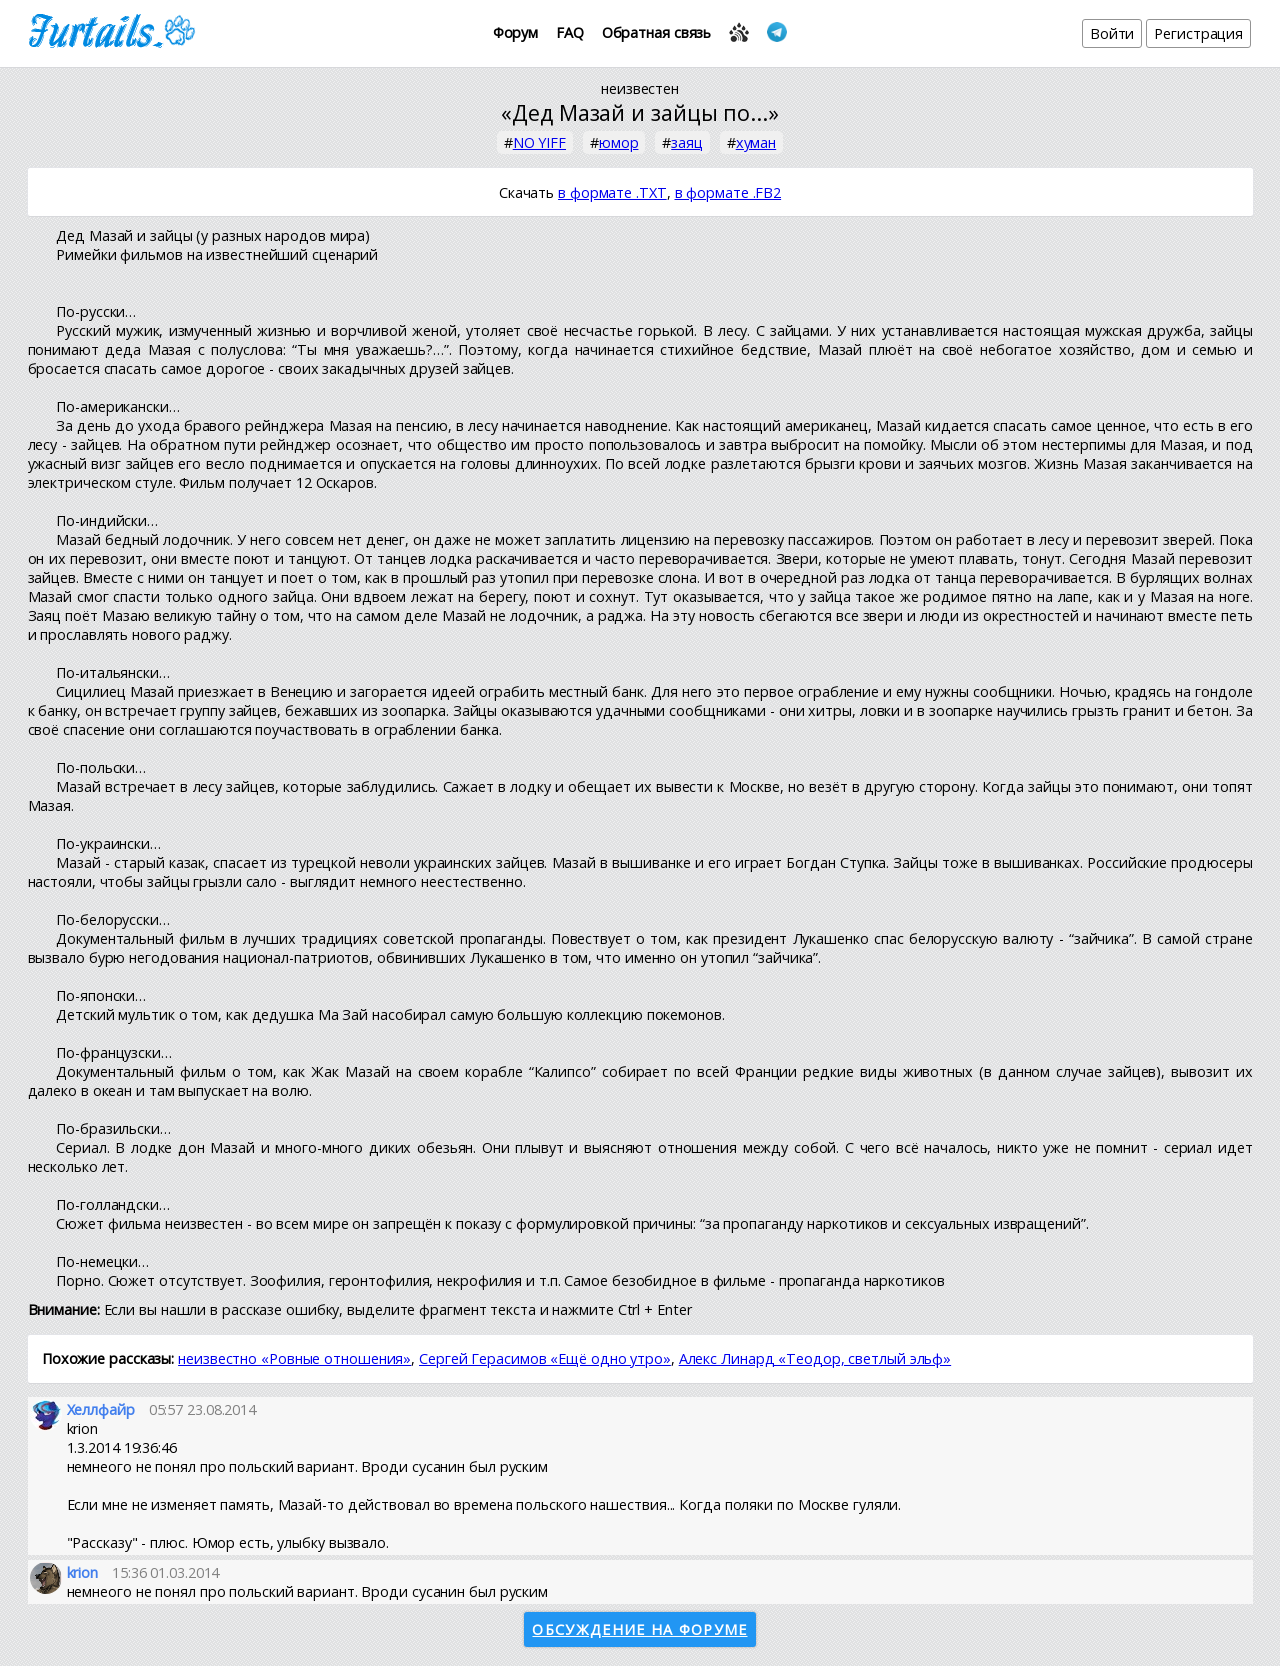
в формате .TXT (612, 192)
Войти (1112, 33)
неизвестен (640, 88)
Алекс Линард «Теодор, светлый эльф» (815, 1358)
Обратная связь (657, 32)
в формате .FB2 (728, 192)
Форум (516, 32)
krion (83, 1572)
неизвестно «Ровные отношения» (294, 1358)
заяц (687, 142)
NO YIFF (539, 142)
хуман (756, 142)
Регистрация (1198, 33)
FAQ (570, 32)
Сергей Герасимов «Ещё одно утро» (545, 1358)
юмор (619, 142)
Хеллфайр (101, 1409)
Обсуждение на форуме (639, 1629)
